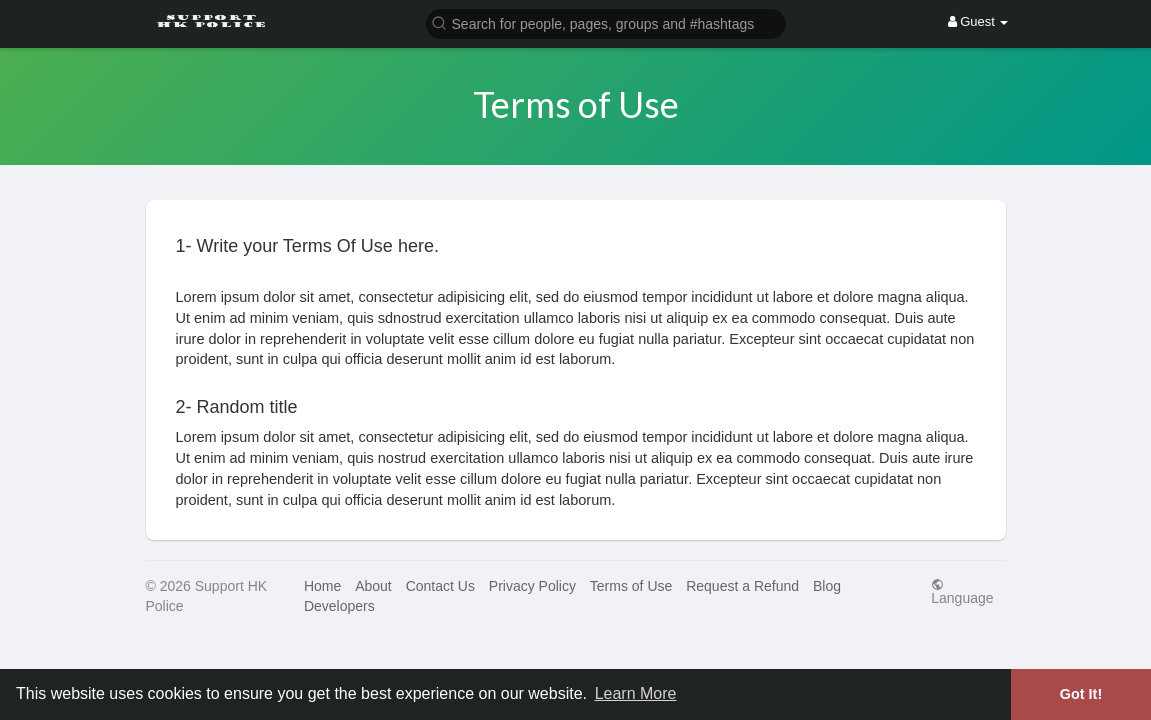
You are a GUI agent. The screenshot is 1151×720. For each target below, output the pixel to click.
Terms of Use (631, 586)
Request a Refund (742, 586)
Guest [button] (978, 21)
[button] (606, 22)
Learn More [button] (636, 693)
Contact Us (440, 586)
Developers (339, 606)
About (373, 586)
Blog (827, 586)
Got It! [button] (1081, 694)
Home (322, 586)
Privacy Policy (532, 586)
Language (962, 591)
